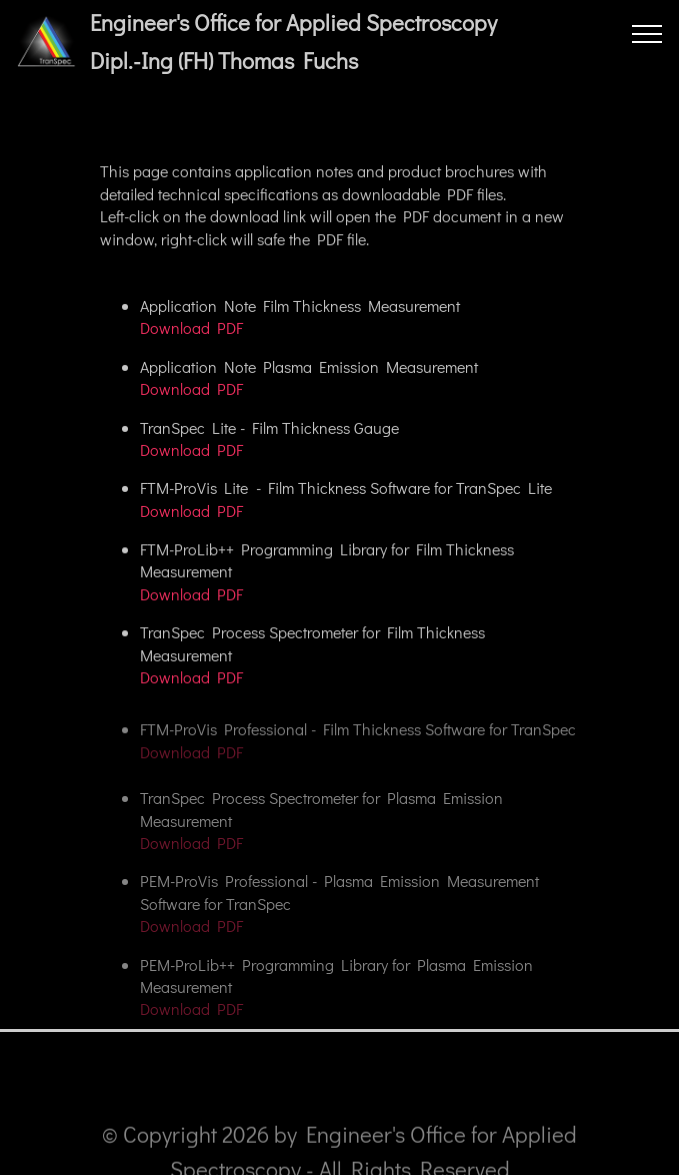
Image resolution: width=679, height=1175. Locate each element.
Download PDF (191, 328)
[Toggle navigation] (647, 33)
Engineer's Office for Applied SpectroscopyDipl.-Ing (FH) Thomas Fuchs (293, 42)
